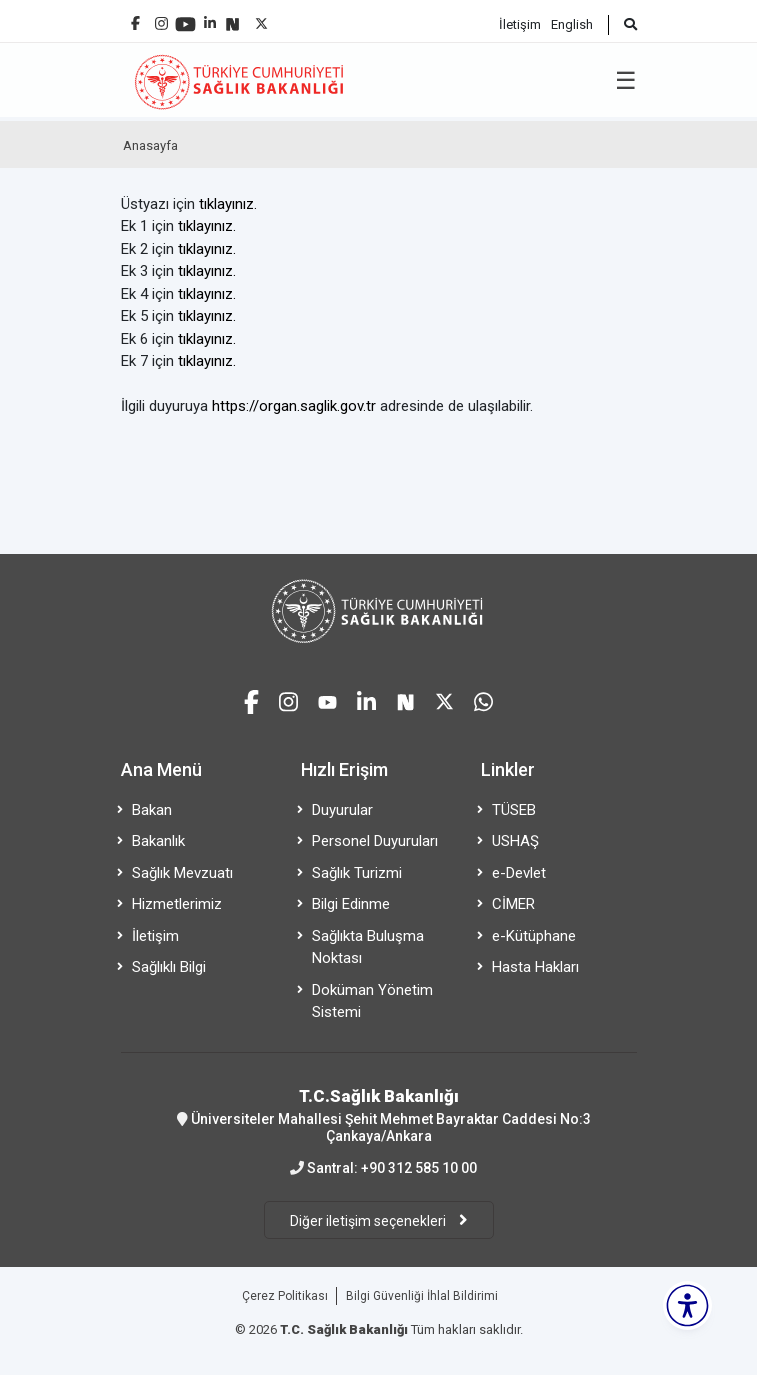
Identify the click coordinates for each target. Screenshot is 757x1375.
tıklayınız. (228, 204)
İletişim (520, 24)
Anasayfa (150, 145)
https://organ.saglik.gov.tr (294, 406)
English (572, 24)
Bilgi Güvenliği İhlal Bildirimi (422, 1296)
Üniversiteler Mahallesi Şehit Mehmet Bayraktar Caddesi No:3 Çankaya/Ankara (379, 1115)
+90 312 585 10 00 (419, 1168)
